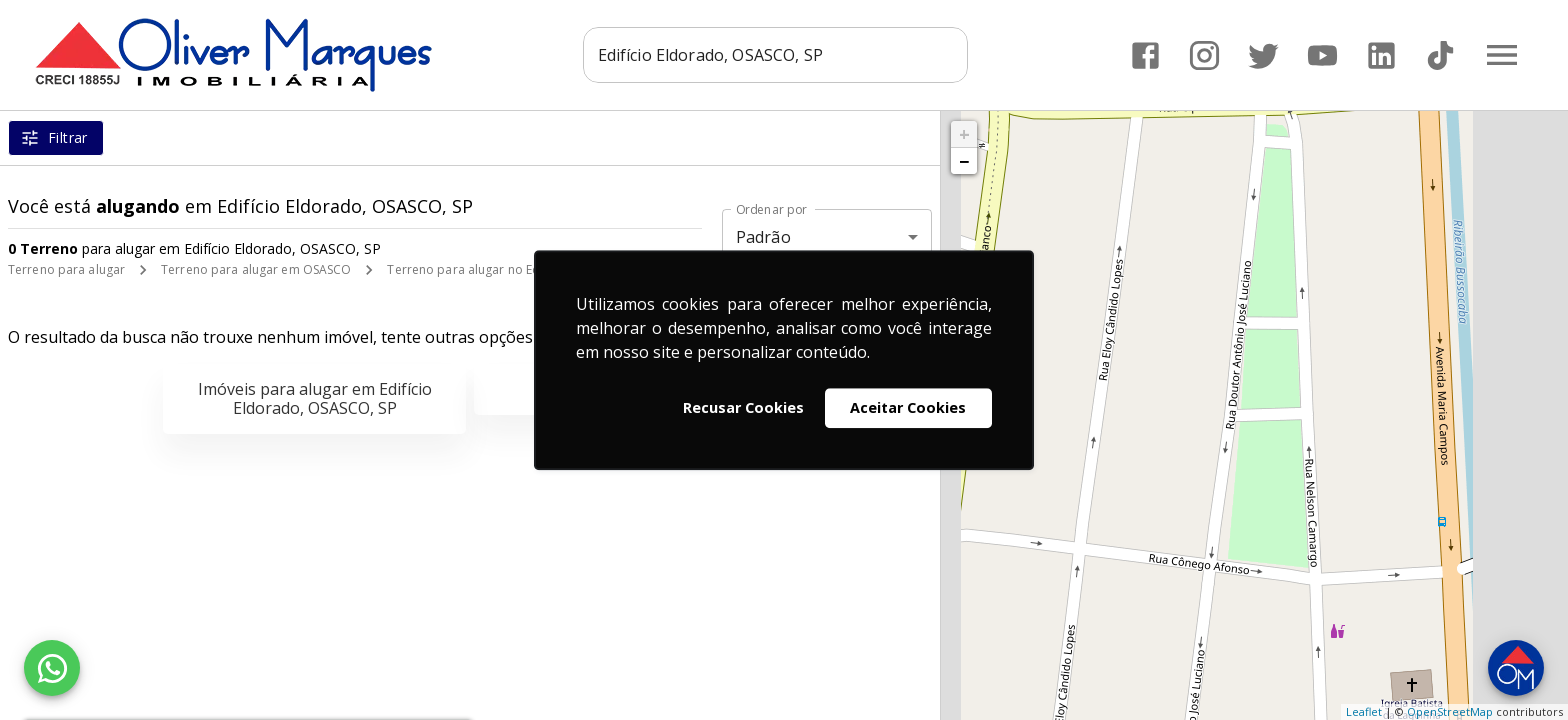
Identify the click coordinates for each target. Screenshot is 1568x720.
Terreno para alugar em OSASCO (256, 269)
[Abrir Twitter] (1263, 55)
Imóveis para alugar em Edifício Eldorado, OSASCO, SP (315, 398)
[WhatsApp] (52, 668)
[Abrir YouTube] (1322, 55)
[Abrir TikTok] (1440, 55)
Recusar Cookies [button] (743, 407)
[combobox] (775, 55)
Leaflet (1364, 711)
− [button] (964, 161)
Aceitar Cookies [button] (908, 407)
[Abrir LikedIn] (1381, 55)
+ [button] (964, 134)
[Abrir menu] (1502, 55)
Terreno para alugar (66, 269)
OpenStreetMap (1450, 711)
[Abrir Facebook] (1145, 55)
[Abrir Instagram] (1204, 55)
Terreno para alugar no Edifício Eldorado (506, 269)
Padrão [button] (763, 237)
